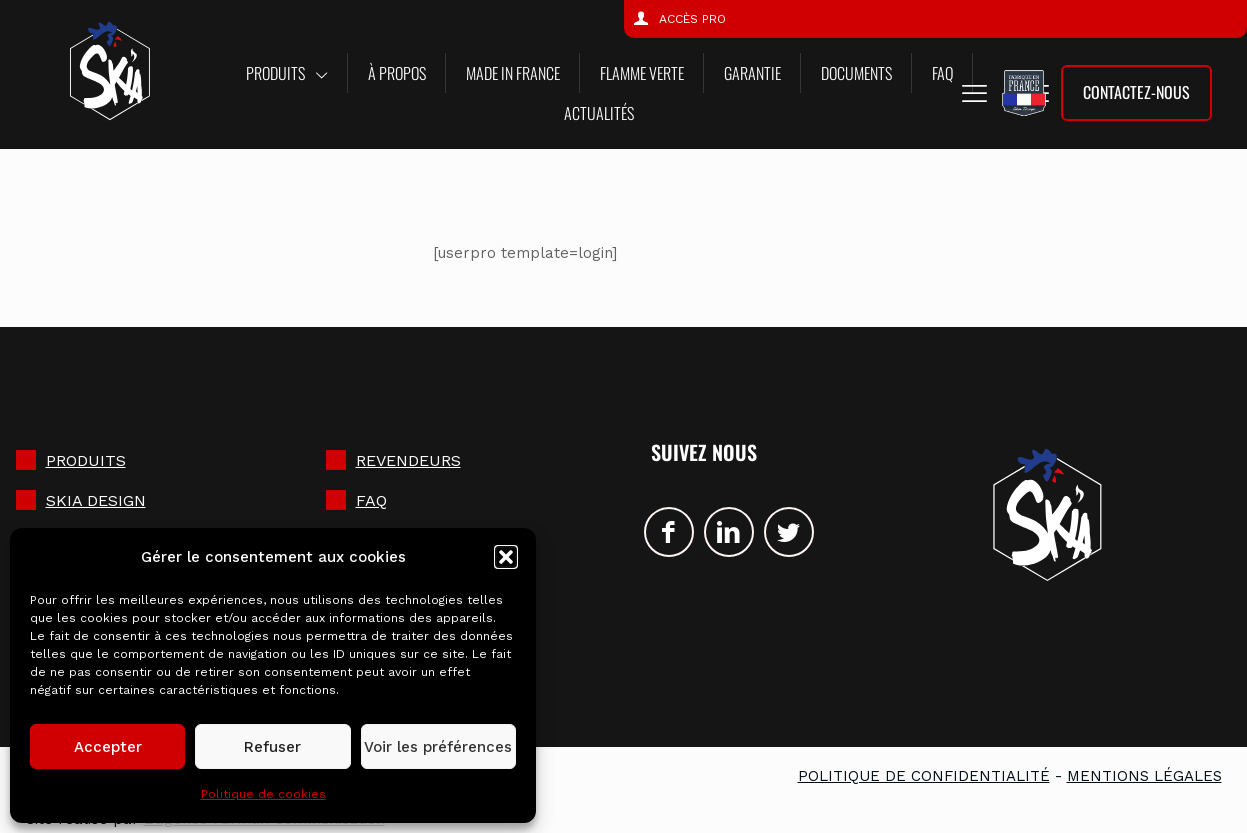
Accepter (108, 747)
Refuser (272, 747)
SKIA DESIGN (96, 500)
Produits (86, 460)
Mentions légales (1144, 776)
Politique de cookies (263, 794)
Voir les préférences (438, 747)
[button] (506, 557)
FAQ (371, 500)
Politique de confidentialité (924, 776)
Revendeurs (408, 460)
